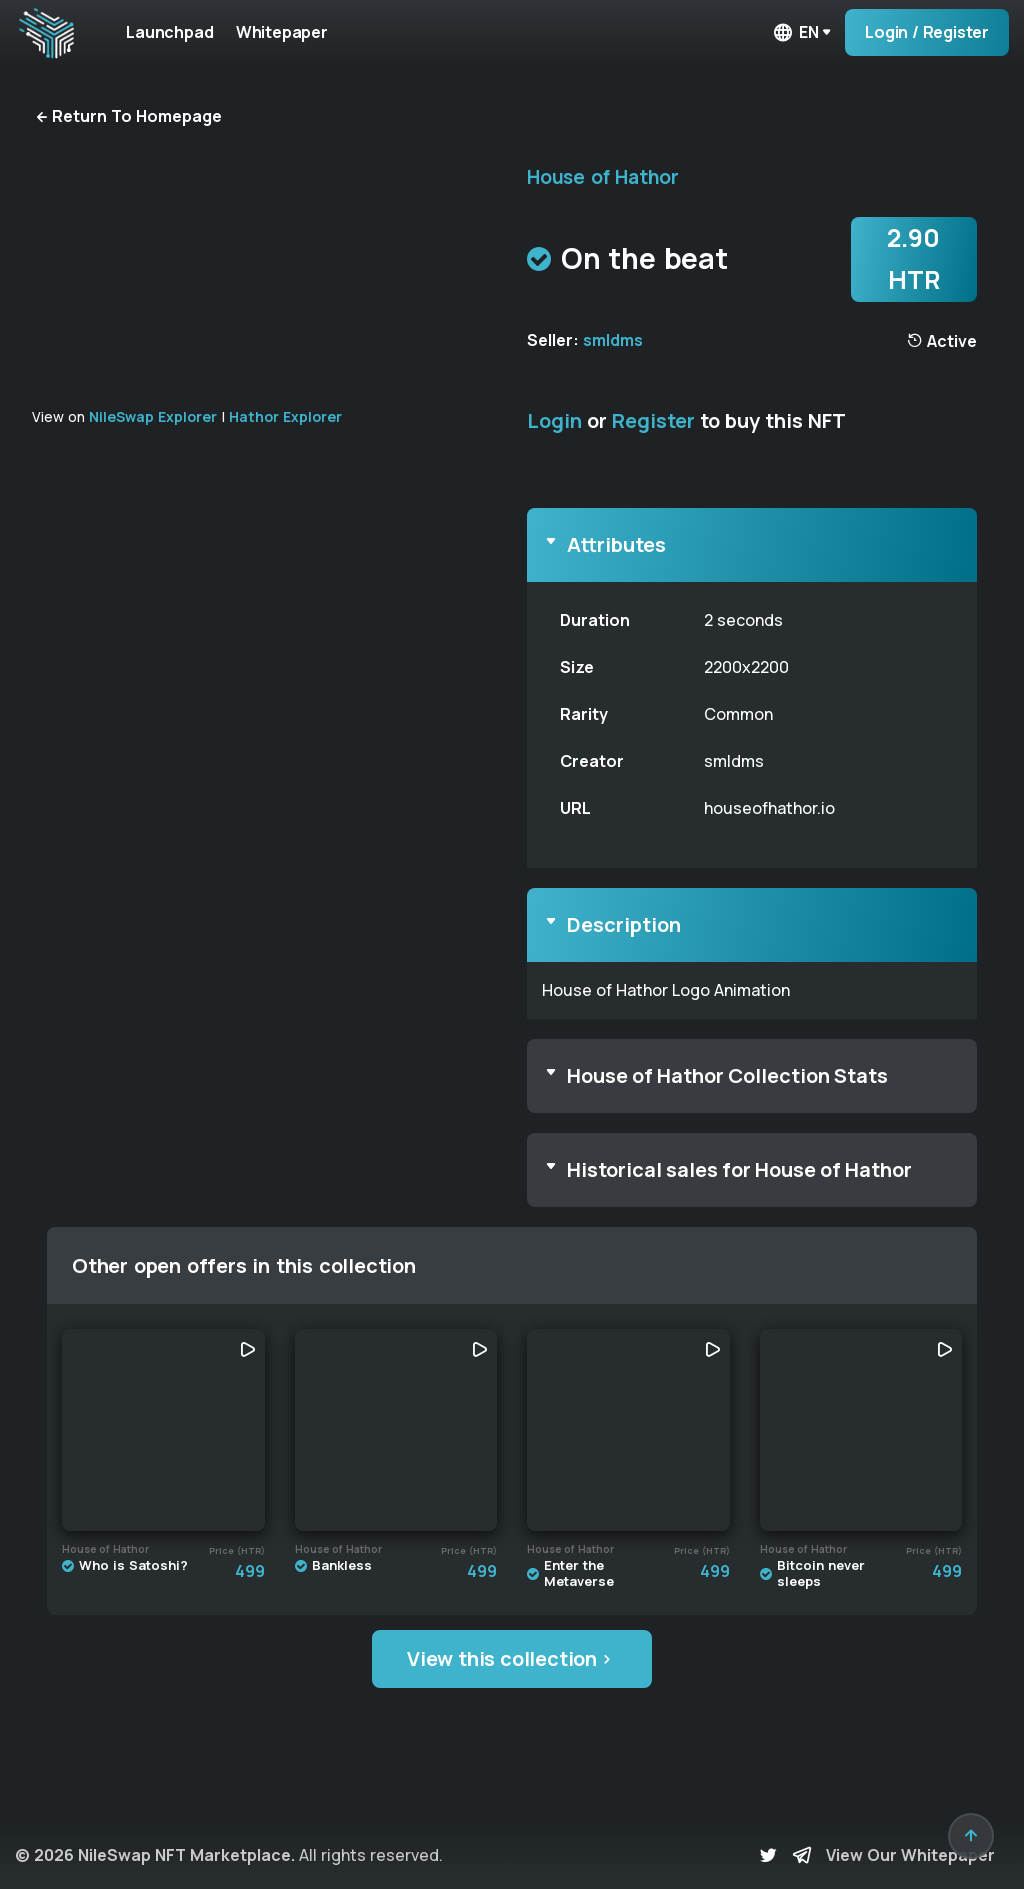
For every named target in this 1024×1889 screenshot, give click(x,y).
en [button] (795, 32)
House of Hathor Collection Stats (727, 1075)
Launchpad (170, 32)
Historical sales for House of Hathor (739, 1169)
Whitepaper (284, 32)
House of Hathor (603, 177)
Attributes (616, 544)
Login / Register (927, 32)
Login (554, 420)
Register (653, 420)
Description (624, 924)
